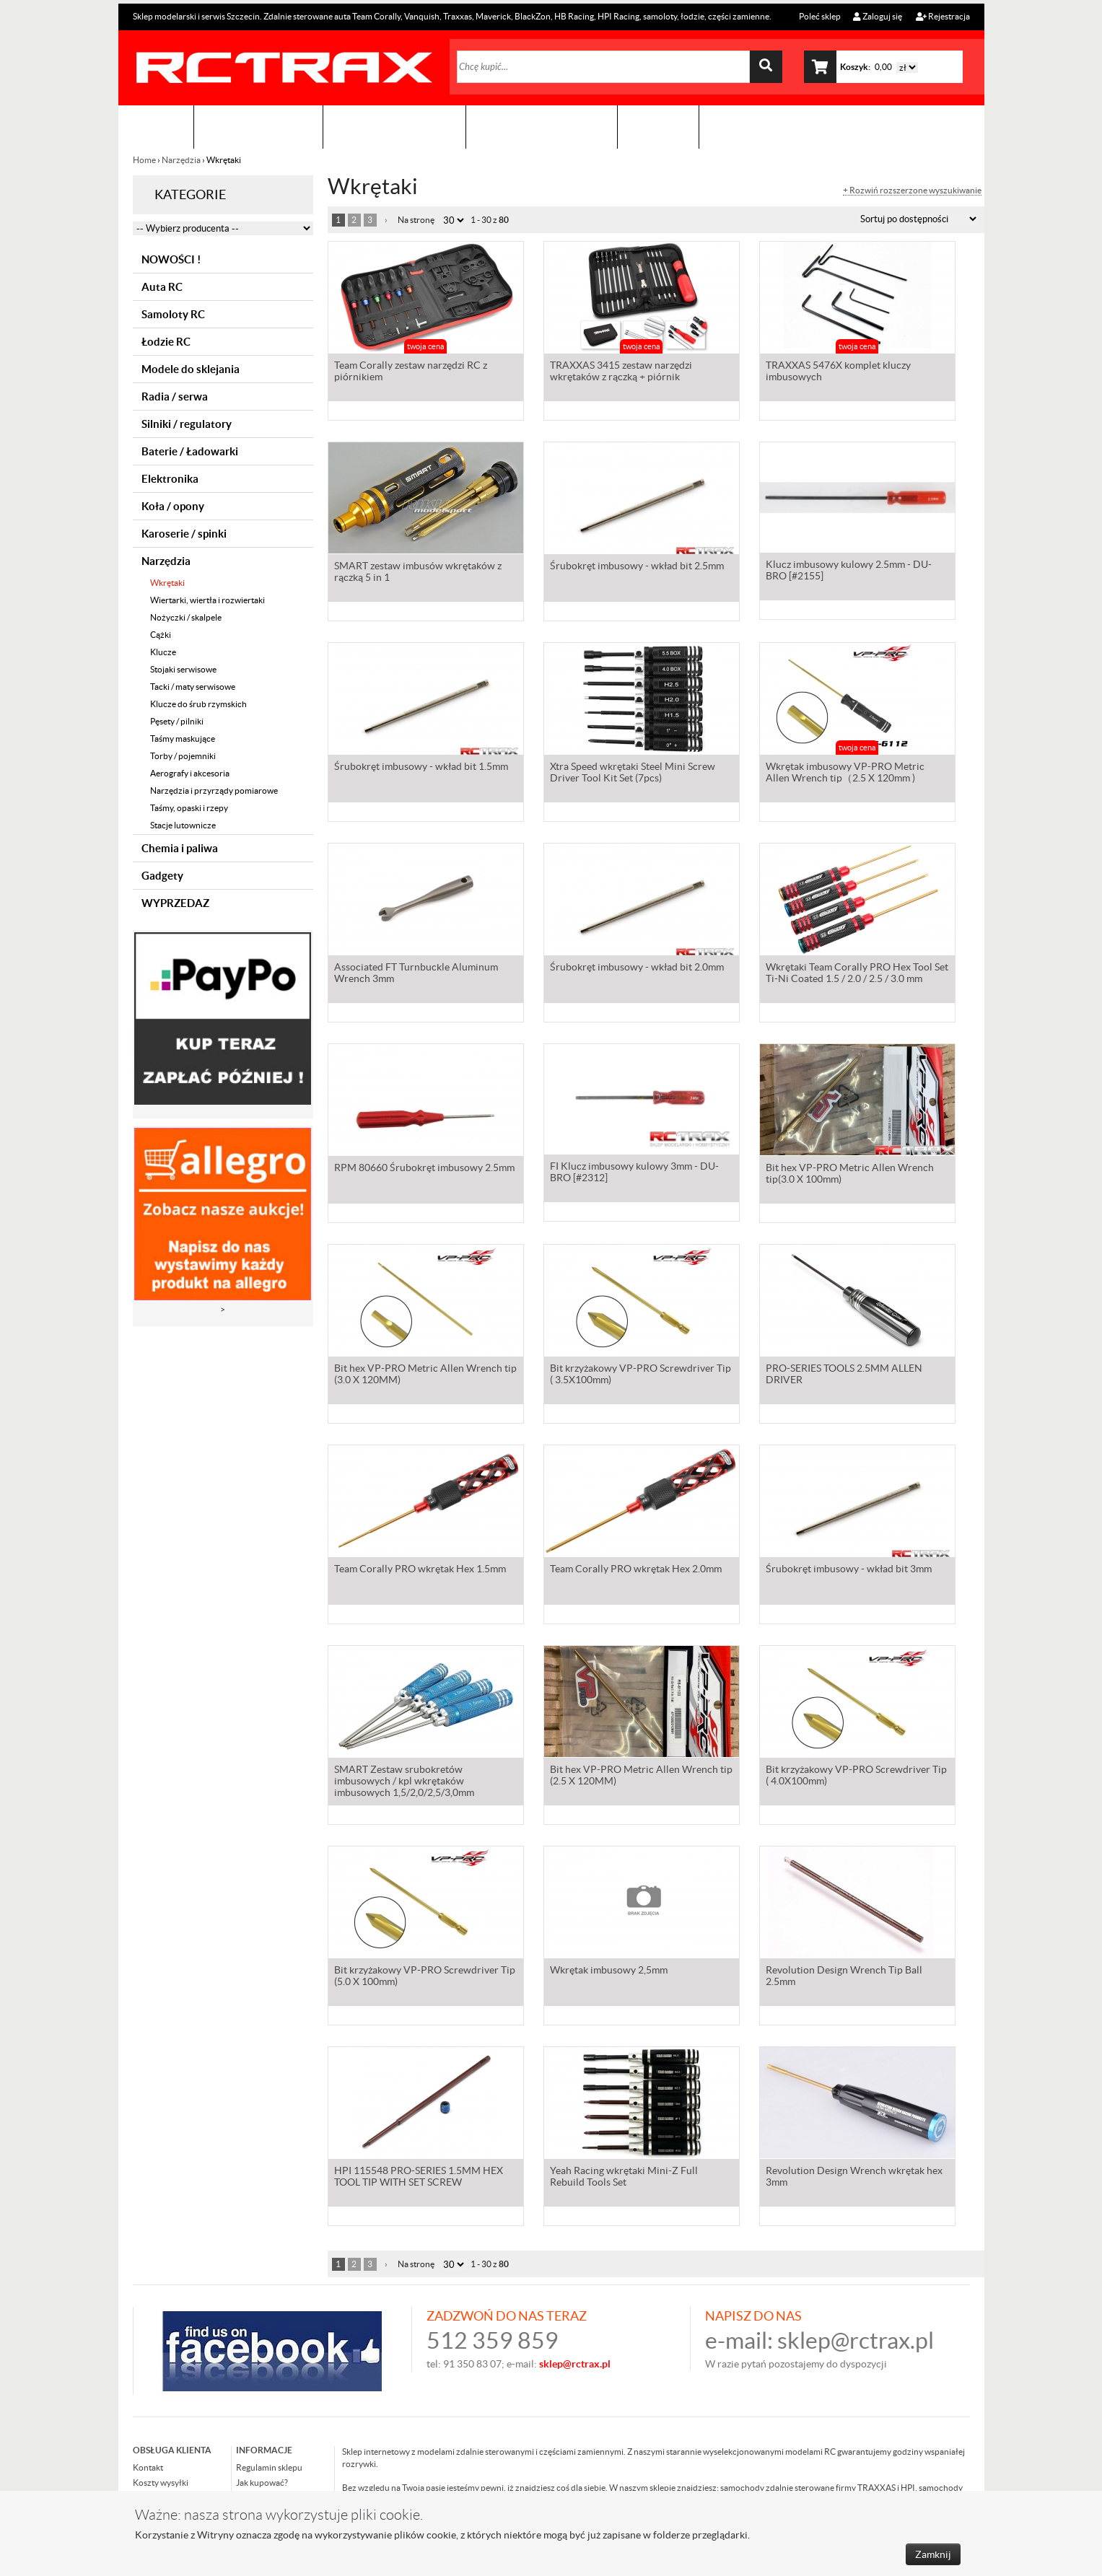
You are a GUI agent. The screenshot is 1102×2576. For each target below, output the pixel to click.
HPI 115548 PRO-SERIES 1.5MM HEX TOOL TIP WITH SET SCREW (418, 2177)
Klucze (163, 652)
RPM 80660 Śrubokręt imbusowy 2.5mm (424, 1169)
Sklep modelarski (258, 126)
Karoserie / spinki (184, 533)
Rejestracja (943, 16)
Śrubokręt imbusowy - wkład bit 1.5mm (421, 768)
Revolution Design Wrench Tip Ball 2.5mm (844, 1977)
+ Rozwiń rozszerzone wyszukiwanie (912, 190)
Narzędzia (181, 160)
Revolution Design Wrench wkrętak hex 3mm (854, 2177)
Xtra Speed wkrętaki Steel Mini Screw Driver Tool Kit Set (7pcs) (632, 773)
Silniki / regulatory (186, 424)
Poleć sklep (819, 16)
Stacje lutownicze (183, 825)
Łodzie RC (166, 342)
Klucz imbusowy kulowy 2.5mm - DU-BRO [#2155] (849, 572)
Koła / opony (172, 506)
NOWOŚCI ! (171, 259)
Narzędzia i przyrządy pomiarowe (214, 790)
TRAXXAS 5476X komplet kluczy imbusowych (838, 372)
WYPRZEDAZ (175, 903)
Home (145, 160)
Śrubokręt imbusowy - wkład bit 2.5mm (637, 567)
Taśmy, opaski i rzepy (189, 807)
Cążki (160, 634)
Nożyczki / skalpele (186, 617)
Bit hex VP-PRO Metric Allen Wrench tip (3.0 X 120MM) (425, 1375)
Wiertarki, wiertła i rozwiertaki (207, 600)
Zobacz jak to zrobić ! (542, 126)
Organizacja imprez (394, 126)
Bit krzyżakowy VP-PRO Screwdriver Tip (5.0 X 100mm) (424, 1977)
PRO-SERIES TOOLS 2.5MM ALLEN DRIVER (844, 1375)
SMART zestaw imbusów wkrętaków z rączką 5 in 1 (418, 572)
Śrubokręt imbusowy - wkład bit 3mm (849, 1570)
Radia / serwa (174, 396)
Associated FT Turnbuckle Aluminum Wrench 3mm (416, 974)
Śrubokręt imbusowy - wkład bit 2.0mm (637, 968)
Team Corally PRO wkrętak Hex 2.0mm (636, 1570)
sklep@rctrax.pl (855, 2340)
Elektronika (169, 479)
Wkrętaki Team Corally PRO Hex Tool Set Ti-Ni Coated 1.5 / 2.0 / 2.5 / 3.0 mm (857, 974)
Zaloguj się (877, 16)
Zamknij (933, 2554)
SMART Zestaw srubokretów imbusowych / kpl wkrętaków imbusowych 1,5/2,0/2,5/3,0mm (404, 1782)
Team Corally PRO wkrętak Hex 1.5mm (420, 1570)
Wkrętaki (167, 582)
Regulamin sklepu (269, 2467)
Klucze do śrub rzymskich (198, 704)
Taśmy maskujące (182, 738)
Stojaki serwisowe (183, 669)
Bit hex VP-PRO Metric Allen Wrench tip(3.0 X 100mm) (850, 1174)
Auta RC (162, 287)
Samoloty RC (173, 314)
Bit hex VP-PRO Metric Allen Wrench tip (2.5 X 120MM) (641, 1776)
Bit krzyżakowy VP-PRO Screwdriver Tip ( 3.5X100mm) (640, 1375)
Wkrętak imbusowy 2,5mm (609, 1971)
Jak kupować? (262, 2482)
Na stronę (416, 219)
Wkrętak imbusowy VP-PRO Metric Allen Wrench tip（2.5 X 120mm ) (845, 773)
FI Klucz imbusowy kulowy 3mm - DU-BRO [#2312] (634, 1174)
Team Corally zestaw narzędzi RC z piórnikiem (410, 372)
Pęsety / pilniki (177, 721)
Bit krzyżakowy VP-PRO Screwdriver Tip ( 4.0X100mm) (856, 1776)
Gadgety (162, 875)
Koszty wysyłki (160, 2482)
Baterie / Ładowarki (189, 451)
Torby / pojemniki (183, 756)
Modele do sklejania (190, 369)
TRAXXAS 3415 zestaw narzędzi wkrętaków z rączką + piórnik (621, 372)
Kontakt (658, 126)
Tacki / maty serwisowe (192, 686)
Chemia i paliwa (179, 848)
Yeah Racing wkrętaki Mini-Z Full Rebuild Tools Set (624, 2177)
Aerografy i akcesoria (189, 773)
